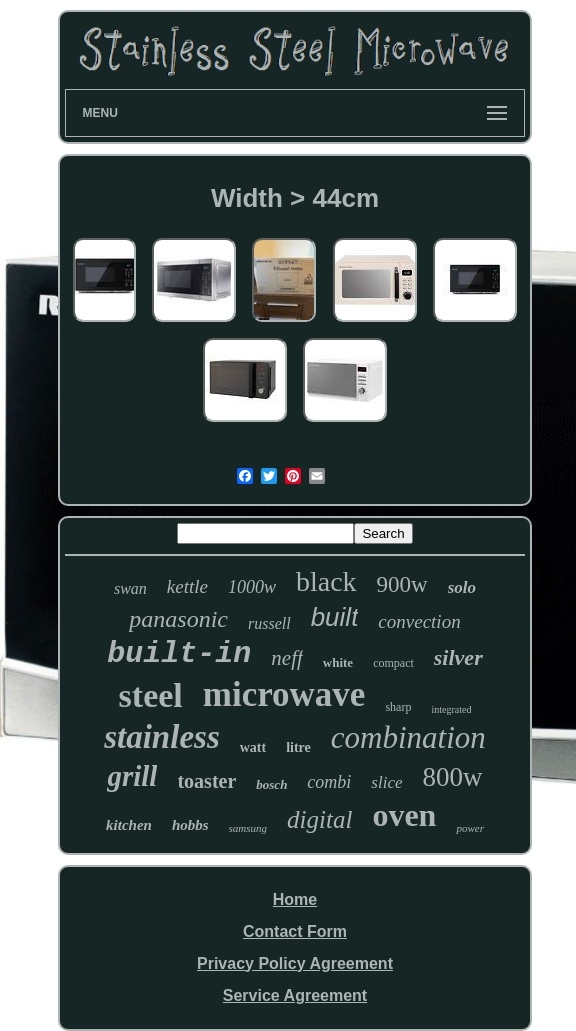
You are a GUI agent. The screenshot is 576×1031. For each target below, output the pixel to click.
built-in (179, 654)
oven (404, 815)
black (326, 581)
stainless (162, 737)
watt (253, 747)
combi (329, 782)
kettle (187, 586)
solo (462, 587)
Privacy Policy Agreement (295, 963)
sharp (398, 707)
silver (458, 657)
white (338, 662)
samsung (248, 828)
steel (151, 695)
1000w (252, 587)
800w (453, 777)
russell (269, 623)
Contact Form (295, 931)
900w (402, 584)
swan (130, 588)
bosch (271, 784)
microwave (284, 694)
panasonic (178, 619)
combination (408, 737)
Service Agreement (295, 995)
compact (393, 663)
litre (298, 747)
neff (287, 658)
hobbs (190, 825)
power (470, 828)
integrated (451, 709)
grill (132, 776)
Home (295, 899)
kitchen (129, 825)
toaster (206, 781)
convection (419, 621)
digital (319, 819)
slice (386, 782)
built (335, 617)
